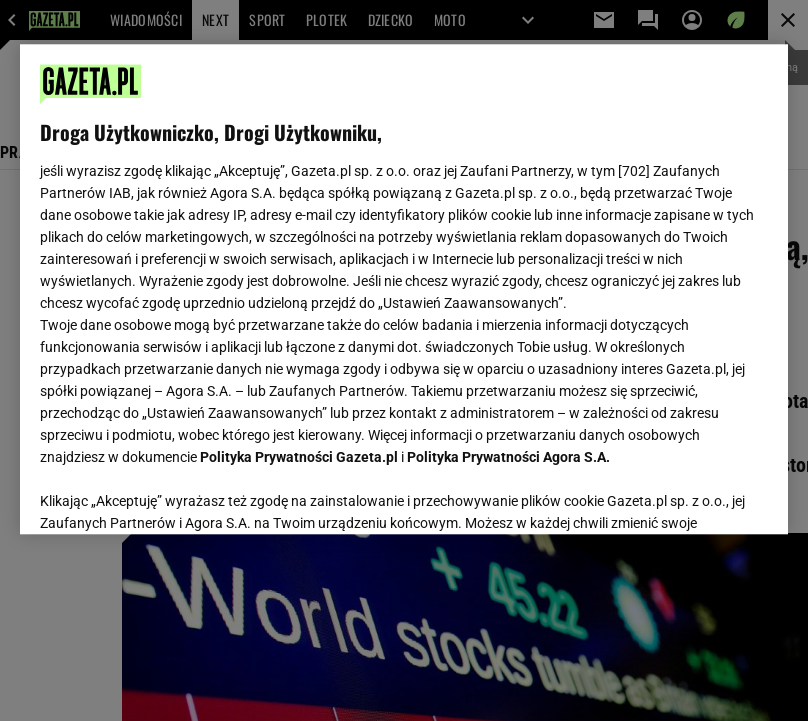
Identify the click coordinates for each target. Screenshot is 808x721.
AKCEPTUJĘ (700, 495)
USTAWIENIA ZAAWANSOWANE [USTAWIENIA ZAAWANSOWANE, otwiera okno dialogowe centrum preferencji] (171, 494)
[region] (404, 289)
